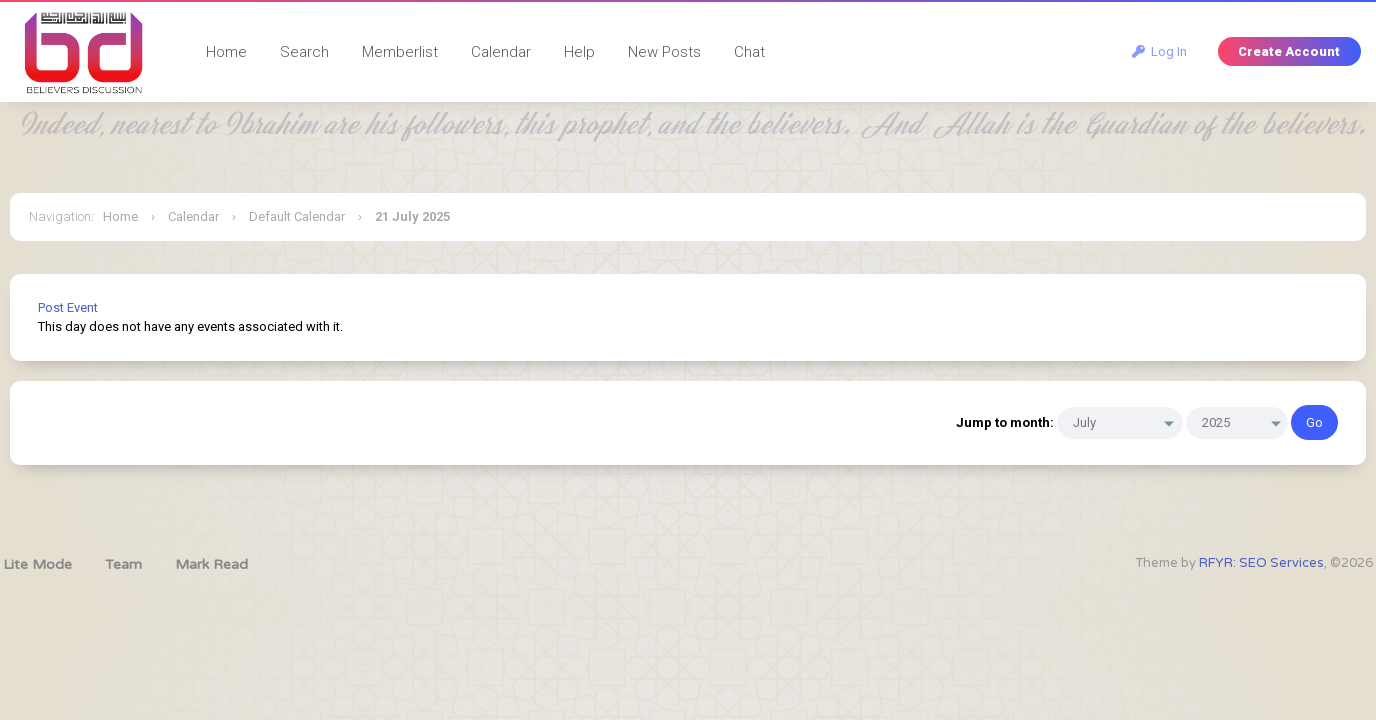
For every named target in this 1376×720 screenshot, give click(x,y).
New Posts (664, 52)
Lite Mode (37, 564)
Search (304, 52)
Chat (749, 52)
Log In (1159, 51)
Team (123, 564)
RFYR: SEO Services (1261, 563)
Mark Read (211, 564)
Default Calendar (297, 216)
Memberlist (400, 52)
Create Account (1289, 51)
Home (226, 52)
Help (579, 52)
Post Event (68, 307)
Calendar (501, 52)
